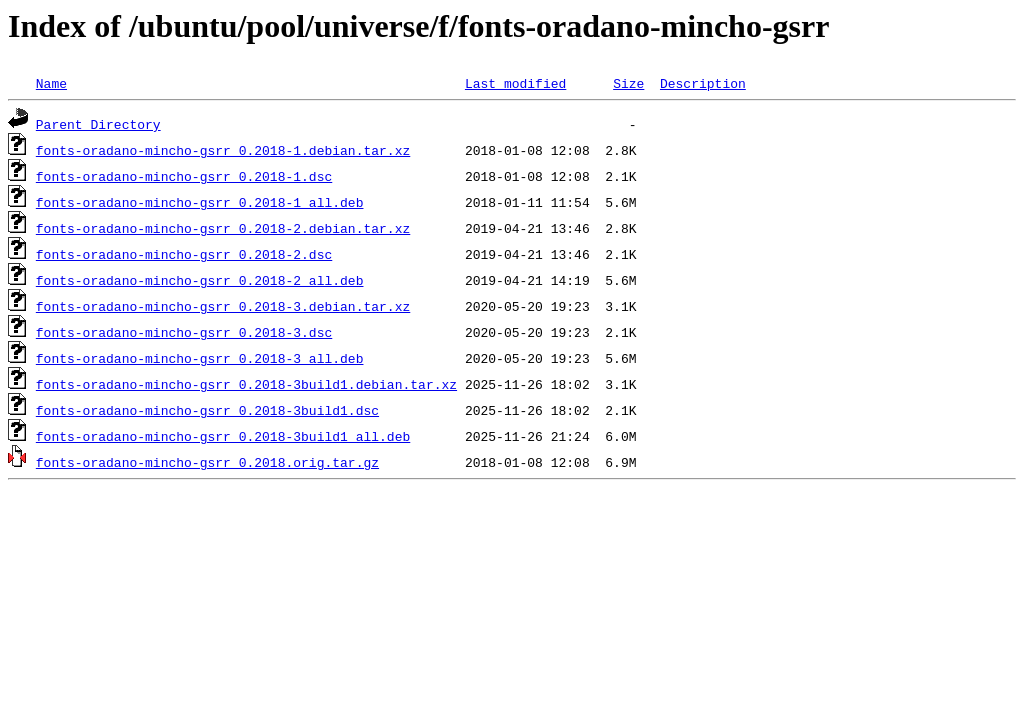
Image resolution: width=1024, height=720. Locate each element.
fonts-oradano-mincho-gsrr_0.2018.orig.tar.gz (207, 462)
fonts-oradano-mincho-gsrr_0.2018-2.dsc (184, 254)
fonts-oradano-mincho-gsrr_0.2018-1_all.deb (200, 202)
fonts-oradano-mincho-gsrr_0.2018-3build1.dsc (207, 410)
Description (703, 83)
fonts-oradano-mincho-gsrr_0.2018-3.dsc (184, 332)
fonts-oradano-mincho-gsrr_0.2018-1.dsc (184, 176)
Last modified (515, 83)
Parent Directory (98, 124)
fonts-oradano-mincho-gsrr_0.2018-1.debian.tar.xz (223, 150)
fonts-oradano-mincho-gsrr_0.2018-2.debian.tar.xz (223, 228)
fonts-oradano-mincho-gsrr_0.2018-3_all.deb (200, 358)
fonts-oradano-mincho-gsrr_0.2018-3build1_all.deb (223, 436)
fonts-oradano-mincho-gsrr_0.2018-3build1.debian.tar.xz (246, 384)
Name (51, 83)
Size (628, 83)
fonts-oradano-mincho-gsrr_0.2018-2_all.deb (200, 280)
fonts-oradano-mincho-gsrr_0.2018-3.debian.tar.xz (223, 306)
